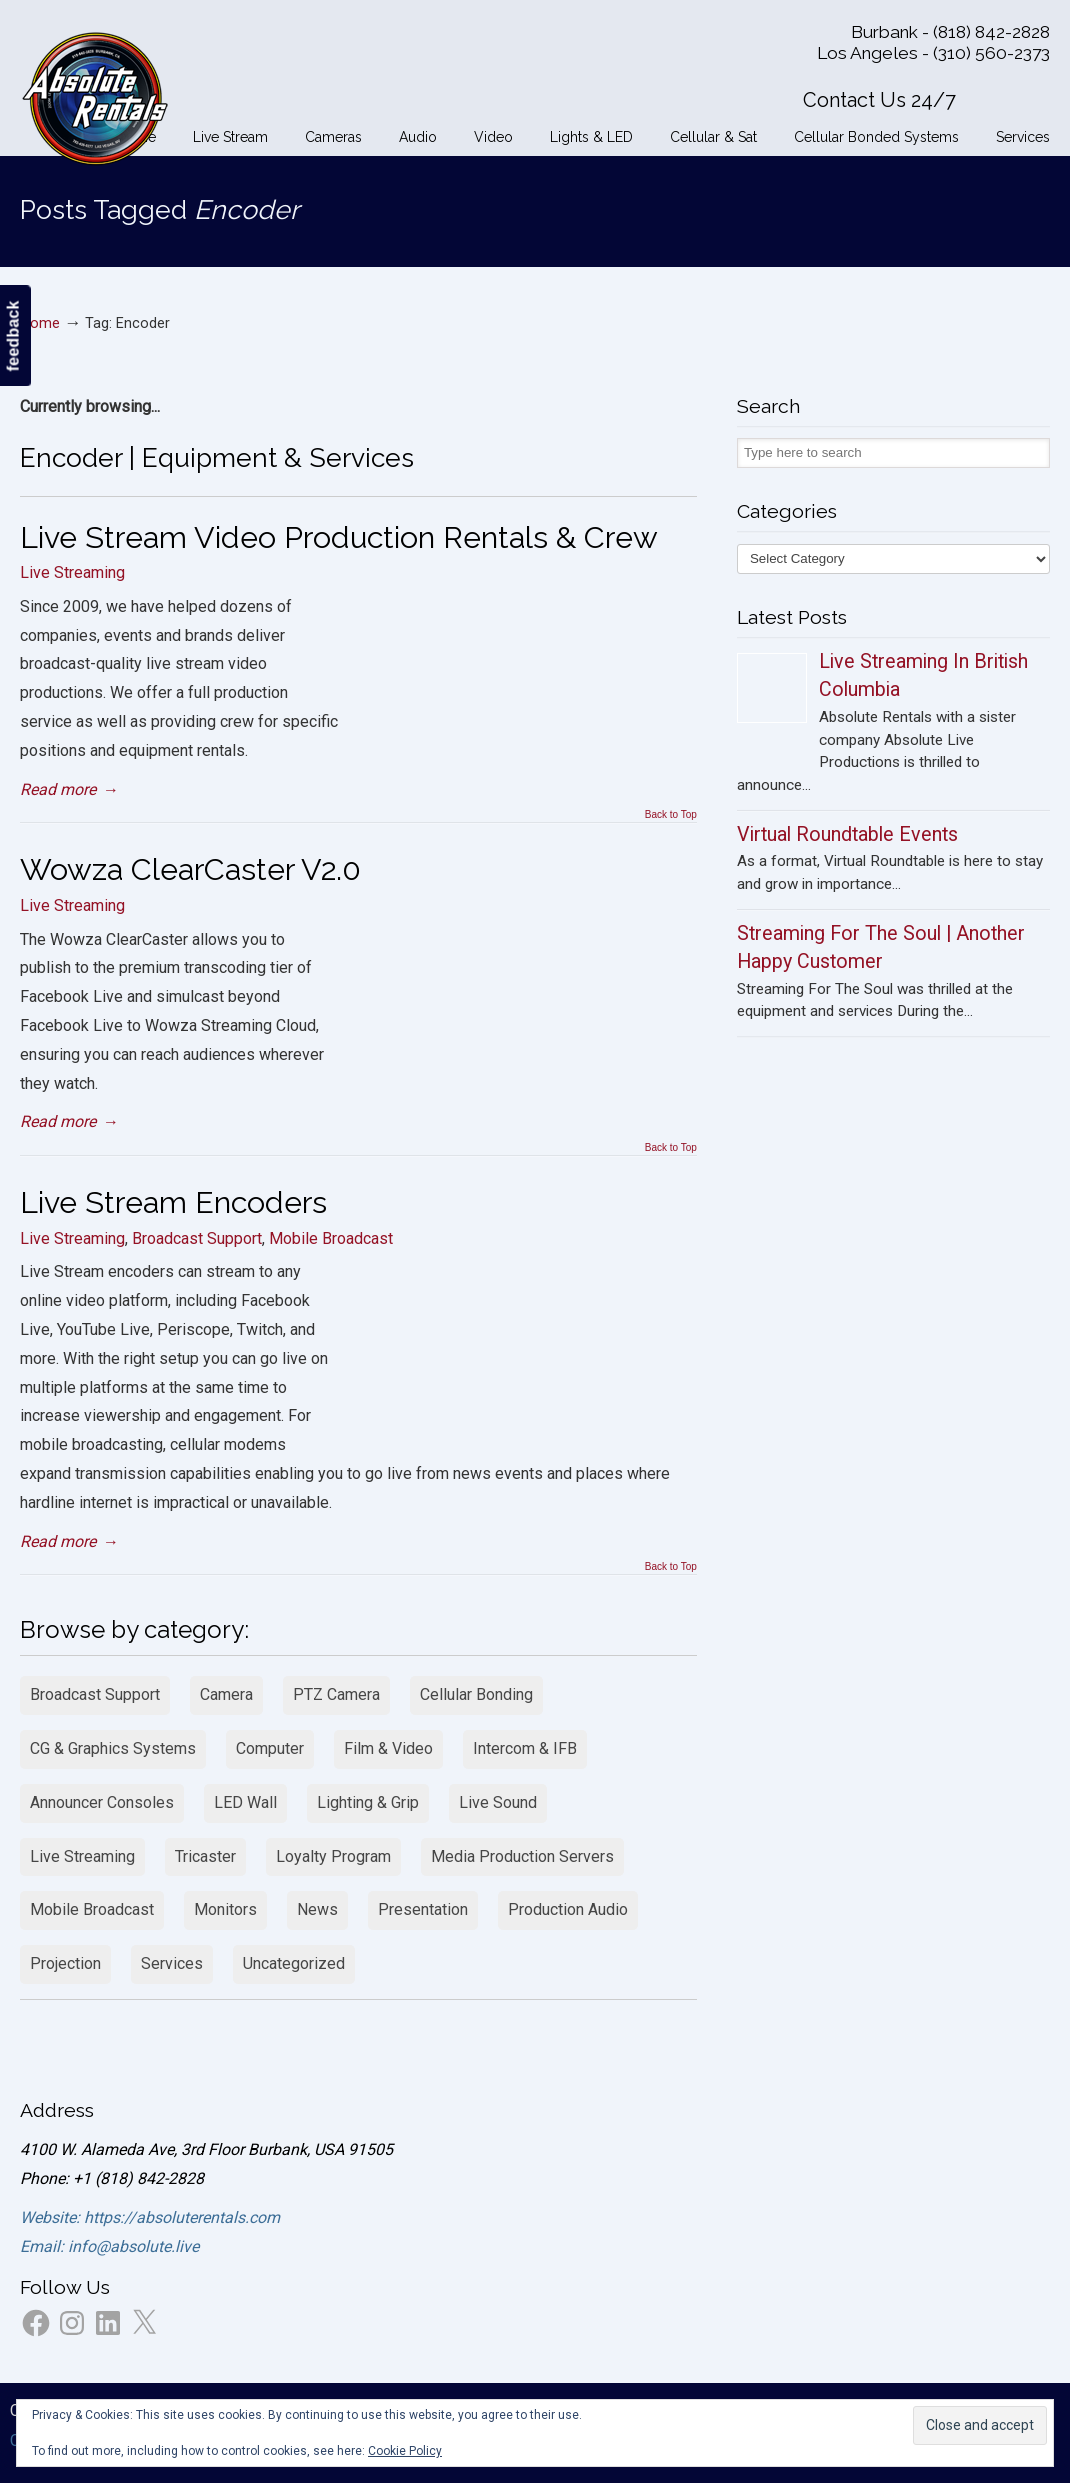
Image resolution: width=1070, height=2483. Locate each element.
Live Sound (498, 1802)
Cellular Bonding (476, 1694)
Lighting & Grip (368, 1802)
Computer (270, 1748)
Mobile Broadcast (331, 1238)
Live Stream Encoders (173, 1202)
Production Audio (568, 1909)
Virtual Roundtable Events (847, 834)
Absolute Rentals (95, 95)
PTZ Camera (336, 1694)
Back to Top (671, 815)
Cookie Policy (405, 2451)
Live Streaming (72, 572)
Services (172, 1963)
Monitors (225, 1909)
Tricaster (205, 1856)
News (317, 1909)
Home (40, 323)
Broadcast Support (197, 1238)
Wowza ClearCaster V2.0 (190, 869)
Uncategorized (294, 1963)
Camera (226, 1694)
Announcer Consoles (102, 1802)
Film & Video (388, 1748)
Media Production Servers (522, 1856)
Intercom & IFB (525, 1748)
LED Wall (245, 1802)
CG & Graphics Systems (113, 1748)
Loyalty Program (333, 1856)
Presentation (423, 1909)
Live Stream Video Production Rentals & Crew (339, 537)
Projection (65, 1963)
